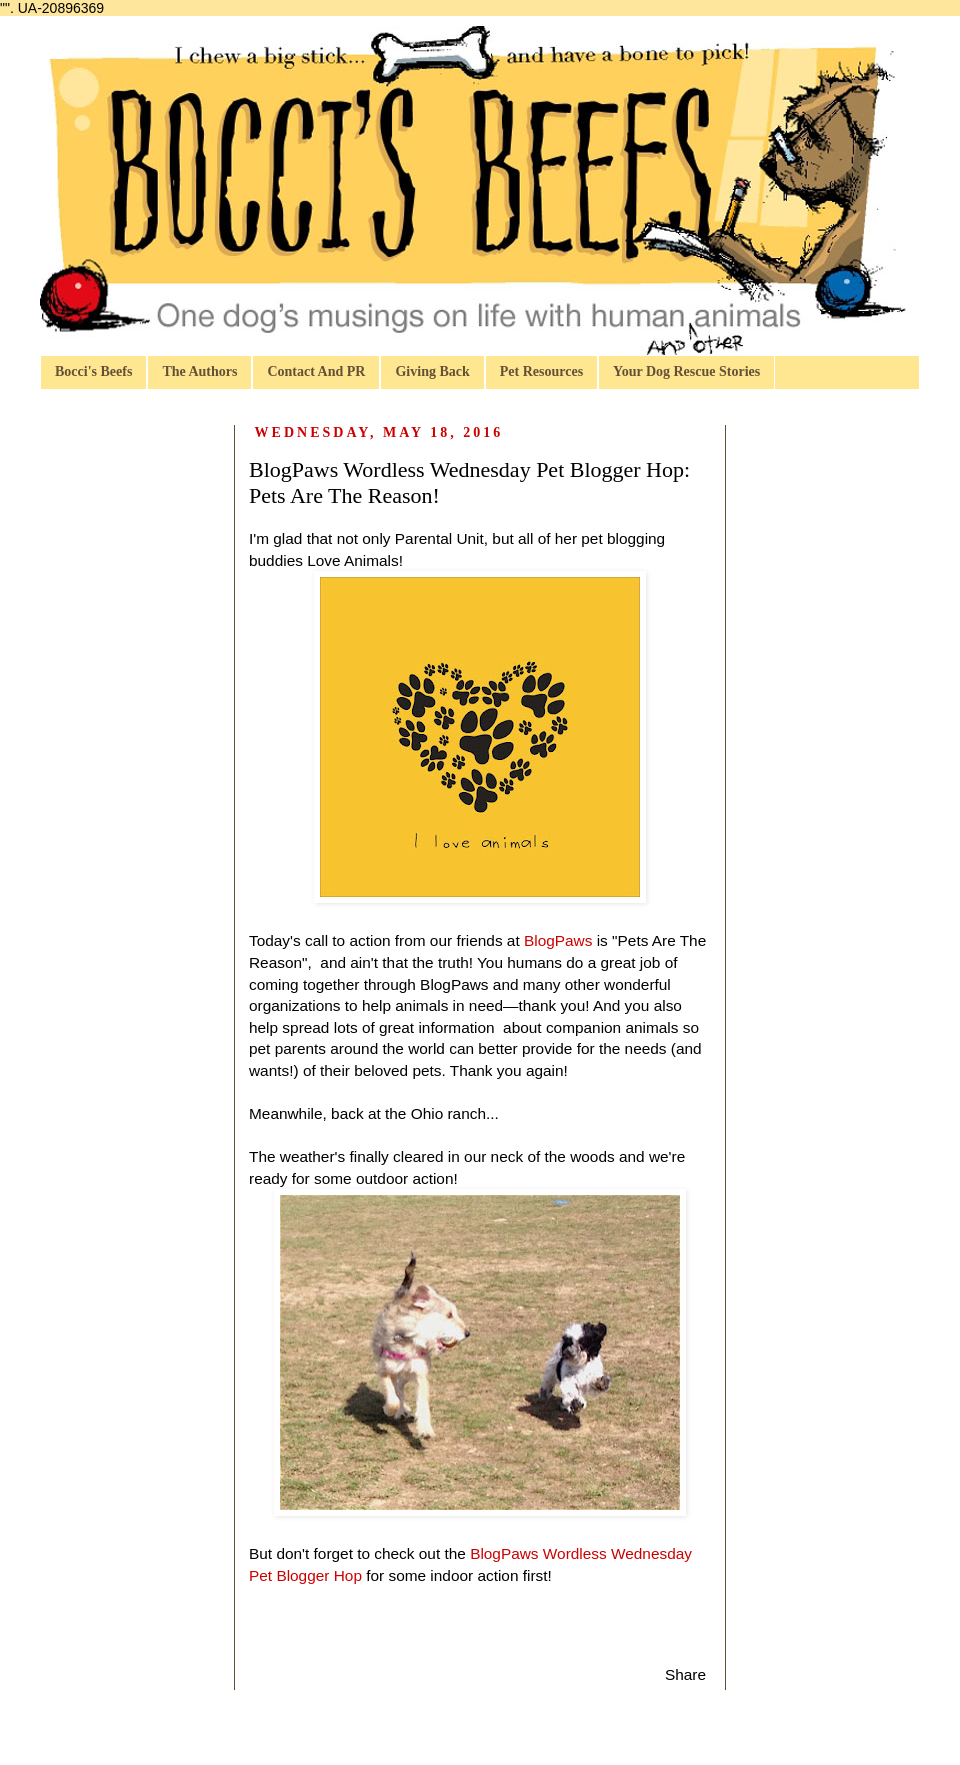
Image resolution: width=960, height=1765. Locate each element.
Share (685, 1674)
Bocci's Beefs (93, 371)
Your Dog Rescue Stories (686, 371)
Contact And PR (316, 371)
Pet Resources (541, 371)
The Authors (199, 371)
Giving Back (432, 371)
